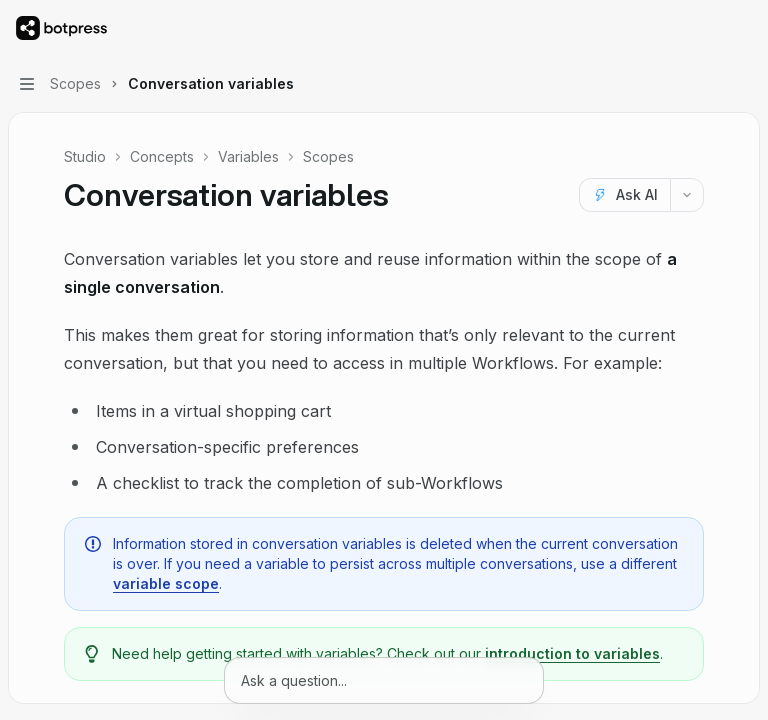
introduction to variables (572, 653)
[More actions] (742, 28)
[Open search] (704, 28)
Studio (85, 156)
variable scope (166, 583)
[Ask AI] (624, 195)
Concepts (162, 156)
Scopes (328, 156)
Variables (248, 156)
